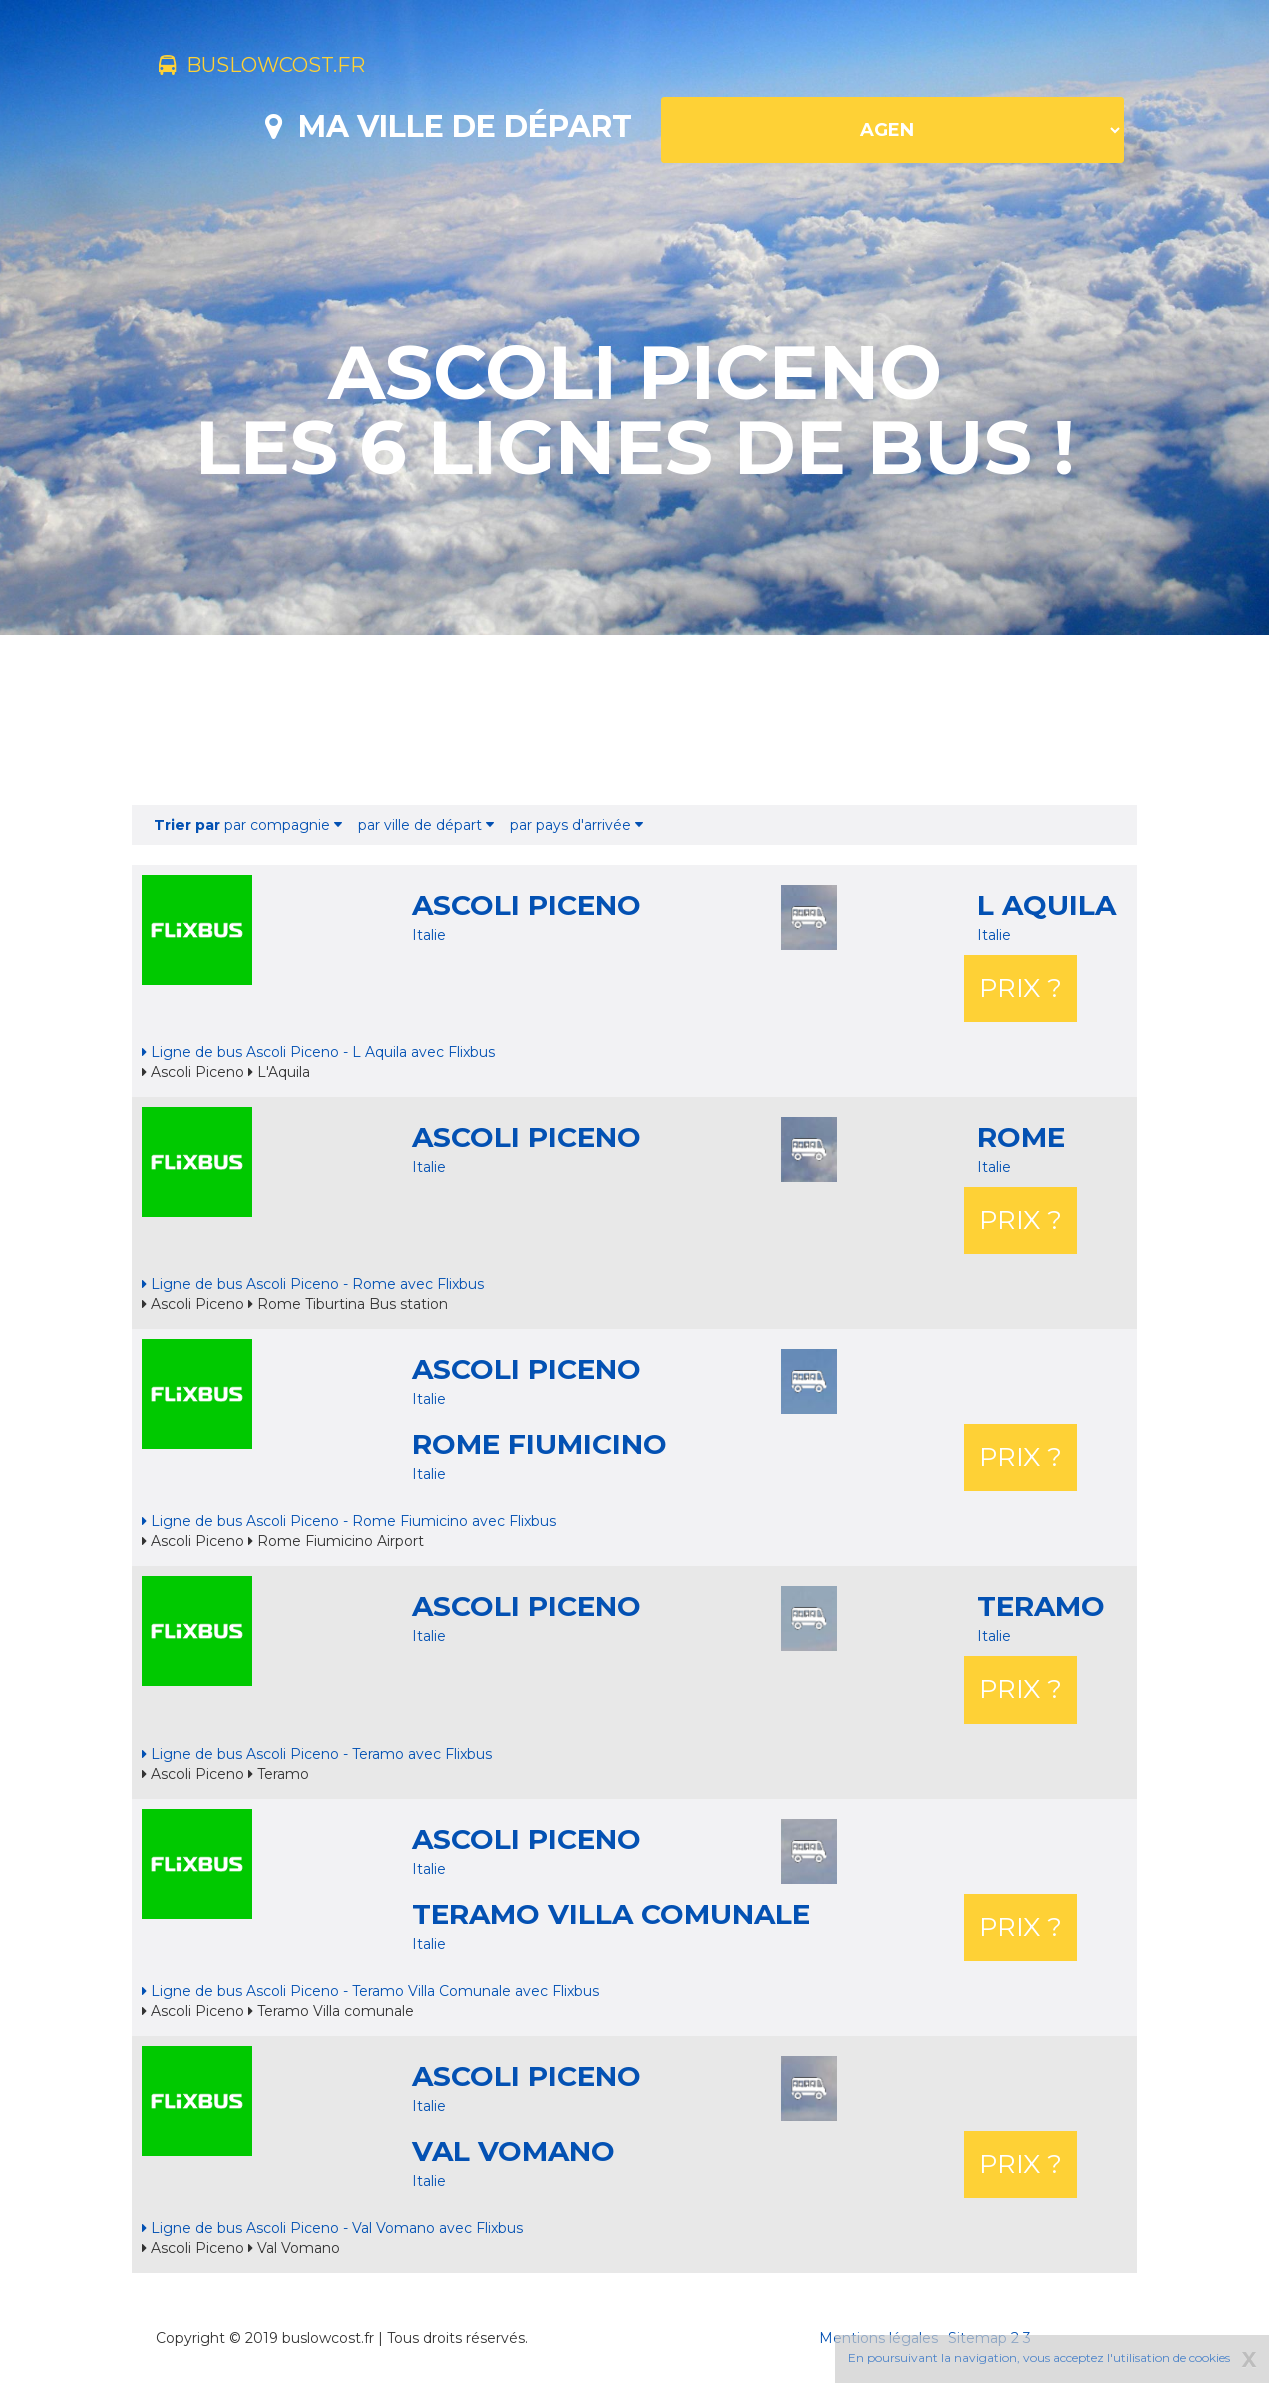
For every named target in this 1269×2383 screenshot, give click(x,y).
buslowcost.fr (289, 68)
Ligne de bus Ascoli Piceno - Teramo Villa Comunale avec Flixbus (370, 1991)
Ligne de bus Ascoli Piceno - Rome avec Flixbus (313, 1284)
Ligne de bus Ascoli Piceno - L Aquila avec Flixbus (318, 1052)
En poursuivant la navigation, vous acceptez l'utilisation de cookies (1039, 2357)
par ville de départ (426, 825)
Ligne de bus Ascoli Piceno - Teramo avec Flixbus (317, 1754)
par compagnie (248, 825)
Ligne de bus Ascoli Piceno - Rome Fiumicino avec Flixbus (349, 1521)
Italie (429, 935)
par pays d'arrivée (576, 825)
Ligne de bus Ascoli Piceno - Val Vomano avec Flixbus (332, 2228)
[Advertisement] (635, 720)
